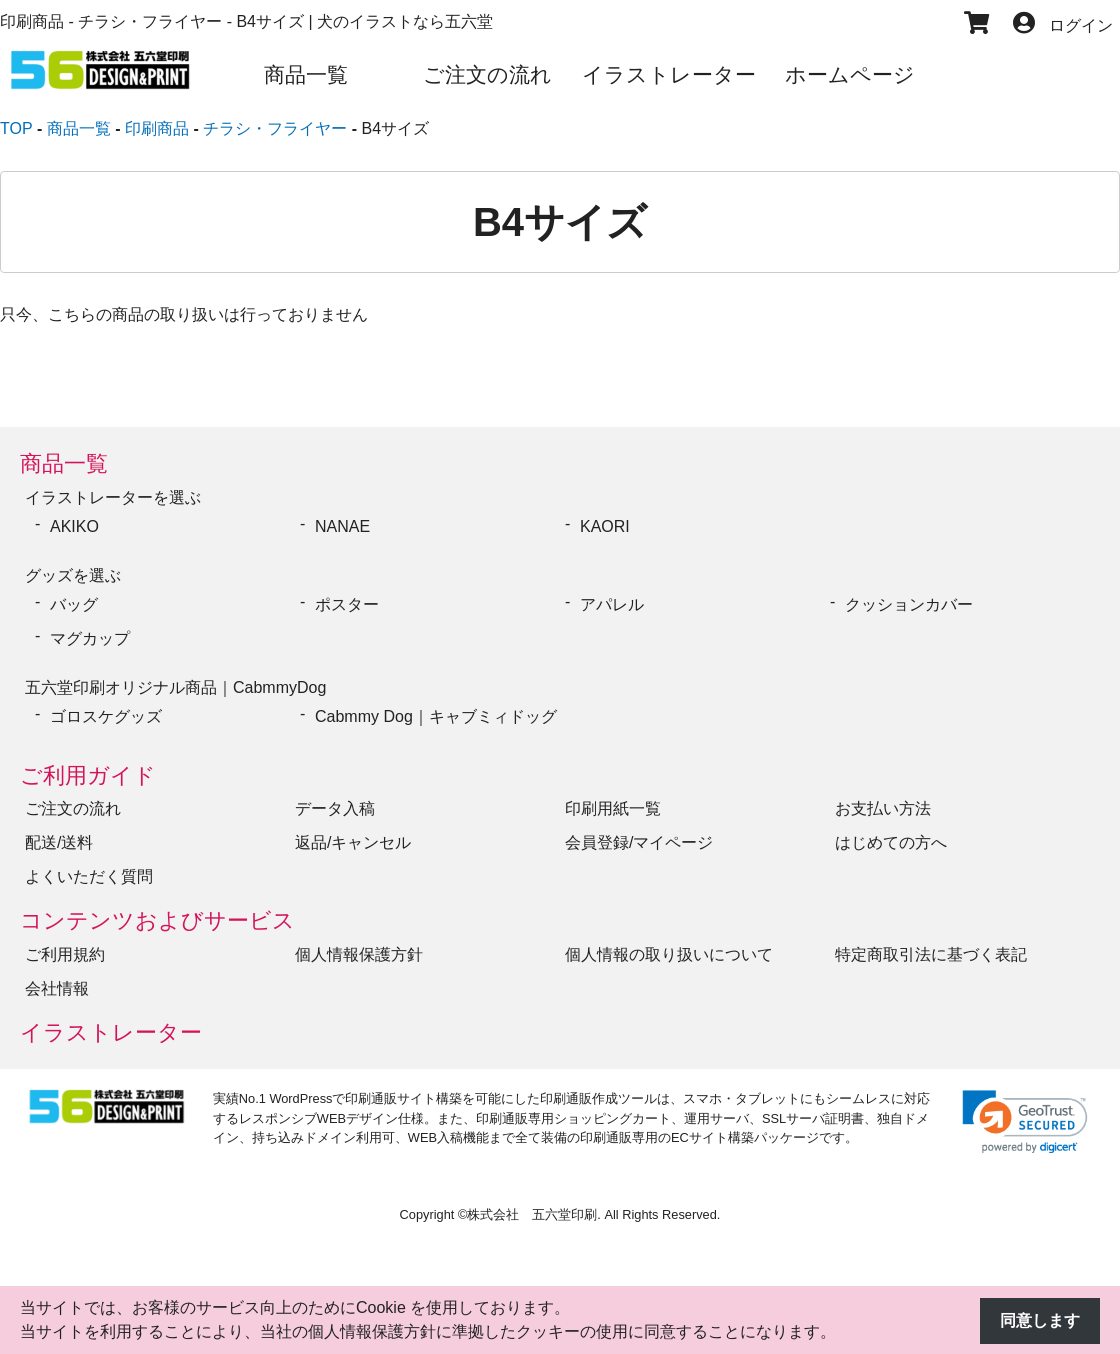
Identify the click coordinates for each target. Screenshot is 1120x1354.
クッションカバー (909, 604)
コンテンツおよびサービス (157, 920)
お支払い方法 (883, 808)
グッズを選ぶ (73, 575)
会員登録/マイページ (639, 842)
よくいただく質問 (89, 876)
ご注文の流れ (73, 808)
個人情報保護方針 (359, 954)
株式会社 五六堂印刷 (532, 1214)
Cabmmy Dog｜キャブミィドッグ (436, 716)
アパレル (612, 604)
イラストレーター (111, 1032)
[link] (1025, 1121)
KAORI (605, 526)
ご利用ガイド (88, 775)
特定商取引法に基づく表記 (931, 954)
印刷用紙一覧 (613, 808)
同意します (1040, 1320)
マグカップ (90, 638)
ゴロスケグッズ (106, 716)
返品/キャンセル (353, 842)
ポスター (347, 604)
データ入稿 (335, 808)
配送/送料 (59, 842)
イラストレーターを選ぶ (113, 497)
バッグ (74, 604)
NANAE (342, 526)
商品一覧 (64, 463)
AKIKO (74, 526)
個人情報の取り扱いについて (669, 954)
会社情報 (57, 988)
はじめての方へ (891, 842)
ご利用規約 (65, 954)
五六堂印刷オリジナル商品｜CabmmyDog (175, 687)
